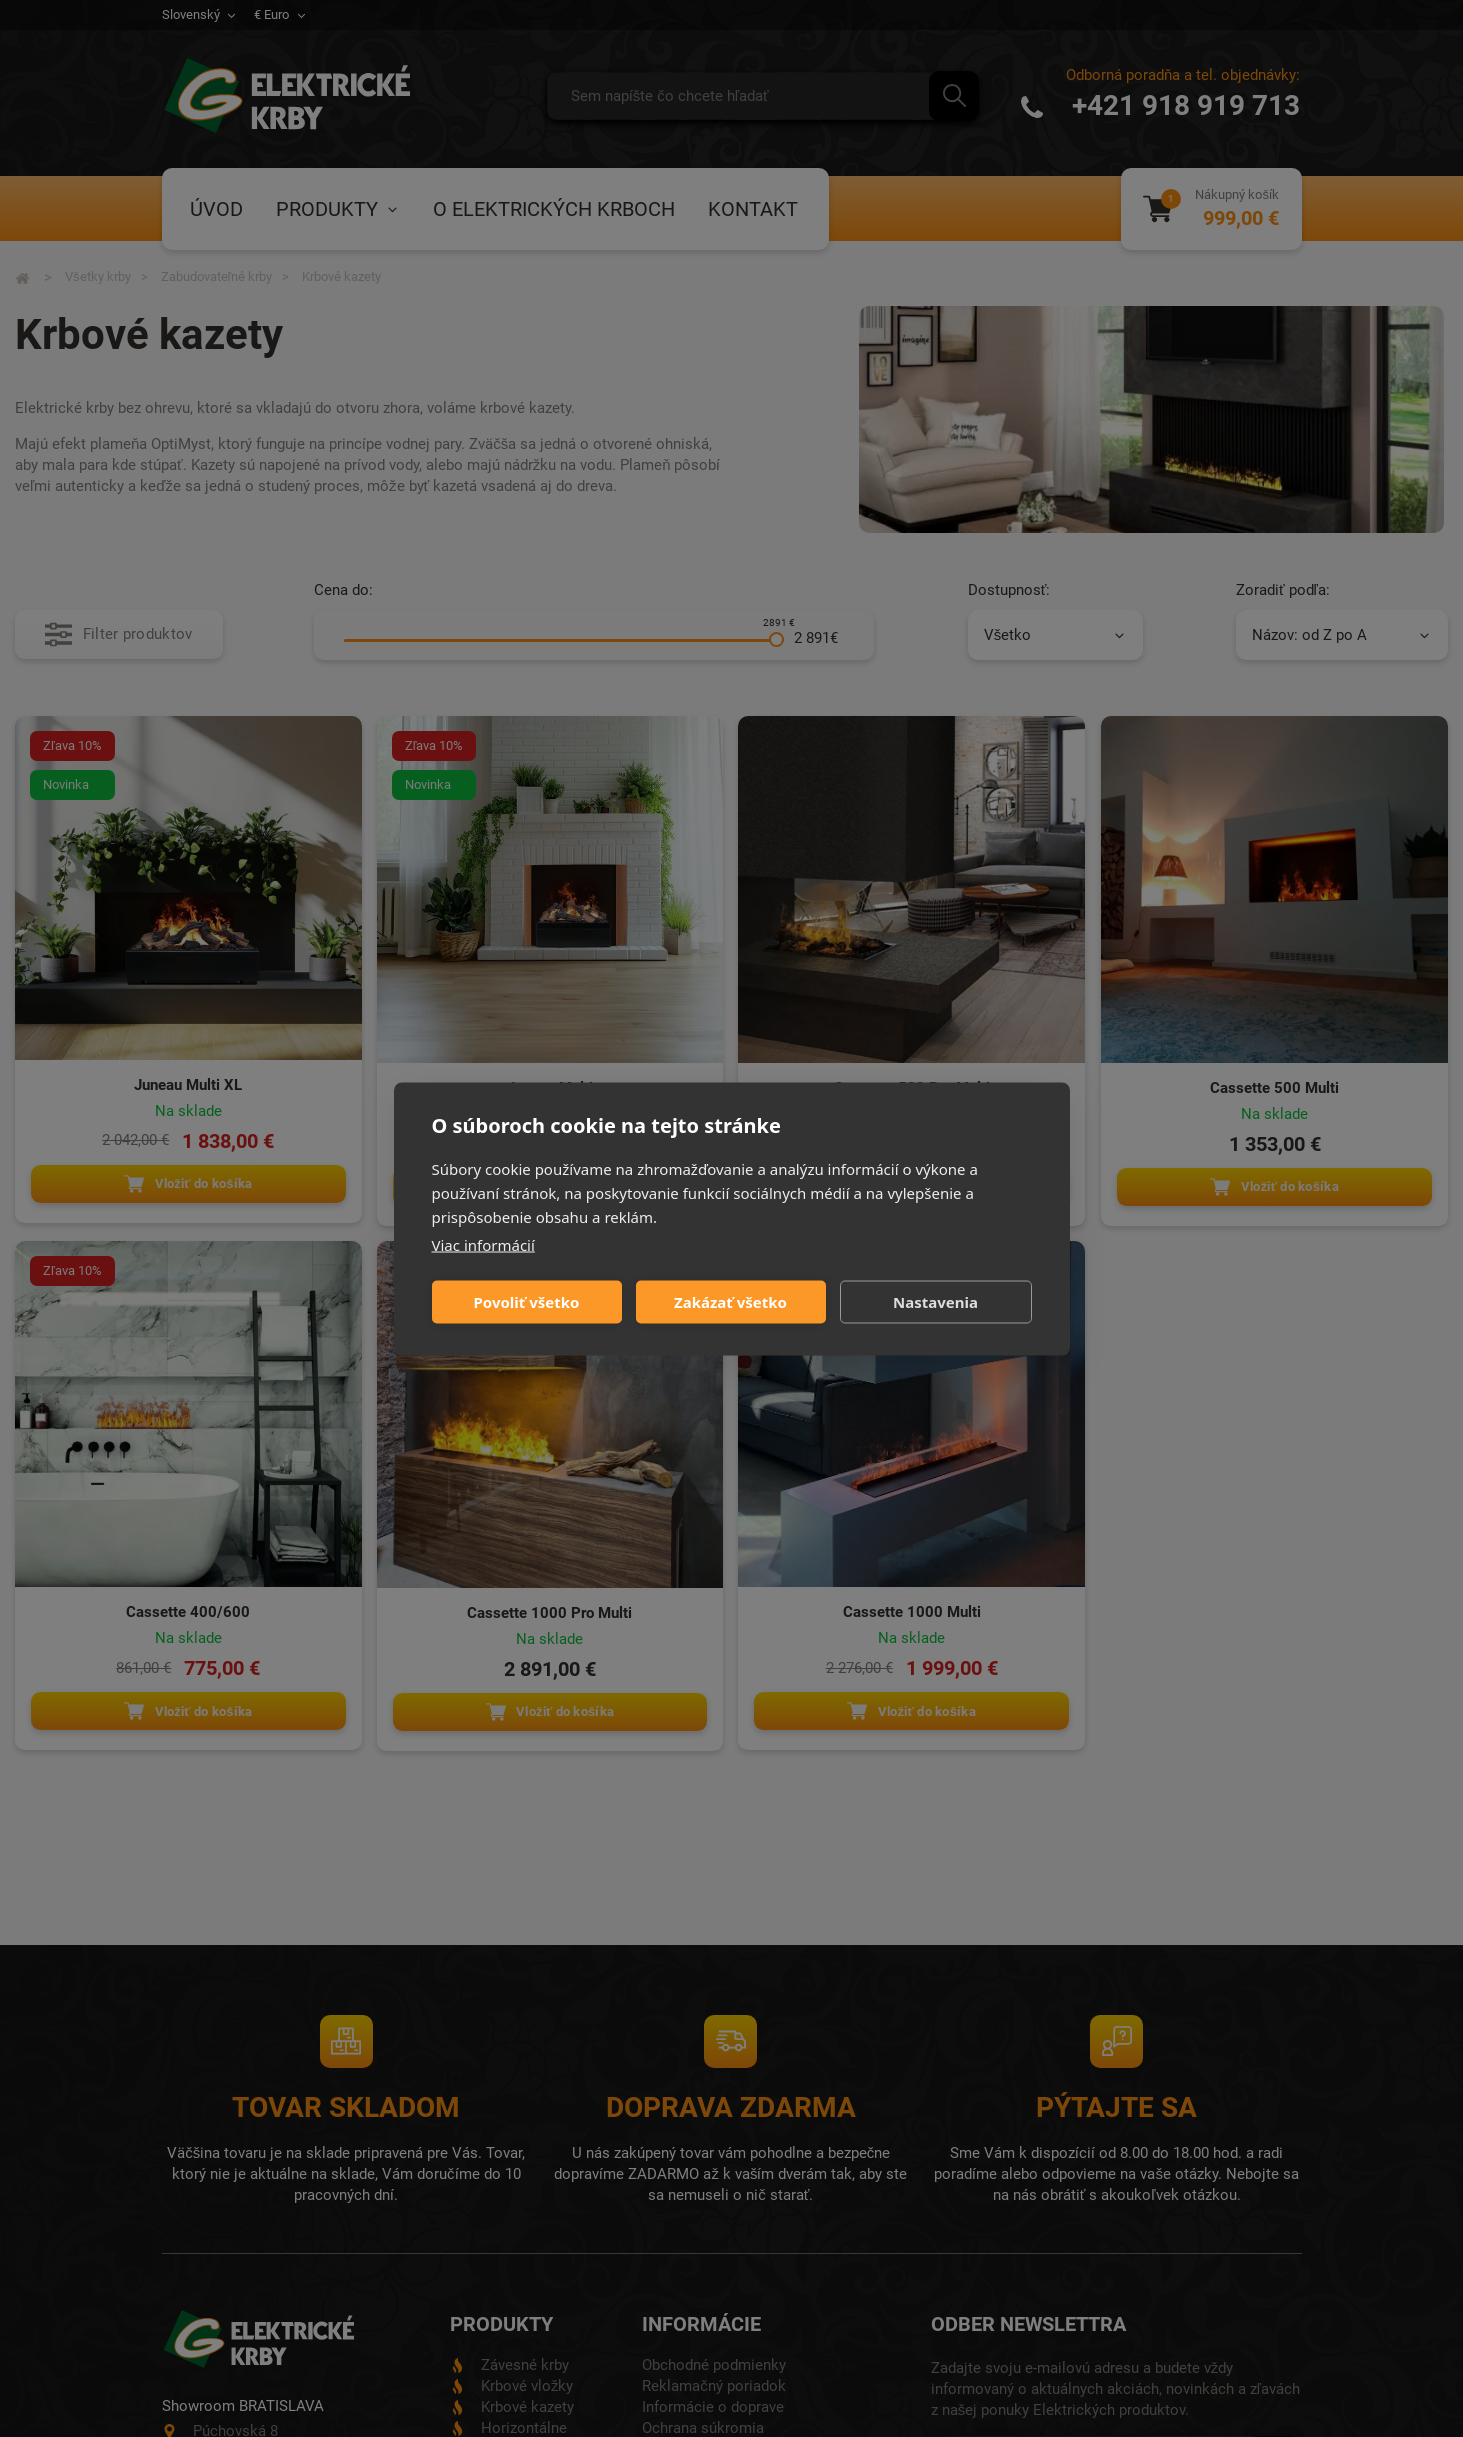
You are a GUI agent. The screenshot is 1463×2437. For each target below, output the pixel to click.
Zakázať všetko (730, 1302)
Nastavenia (935, 1302)
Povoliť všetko (527, 1302)
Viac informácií (483, 1244)
